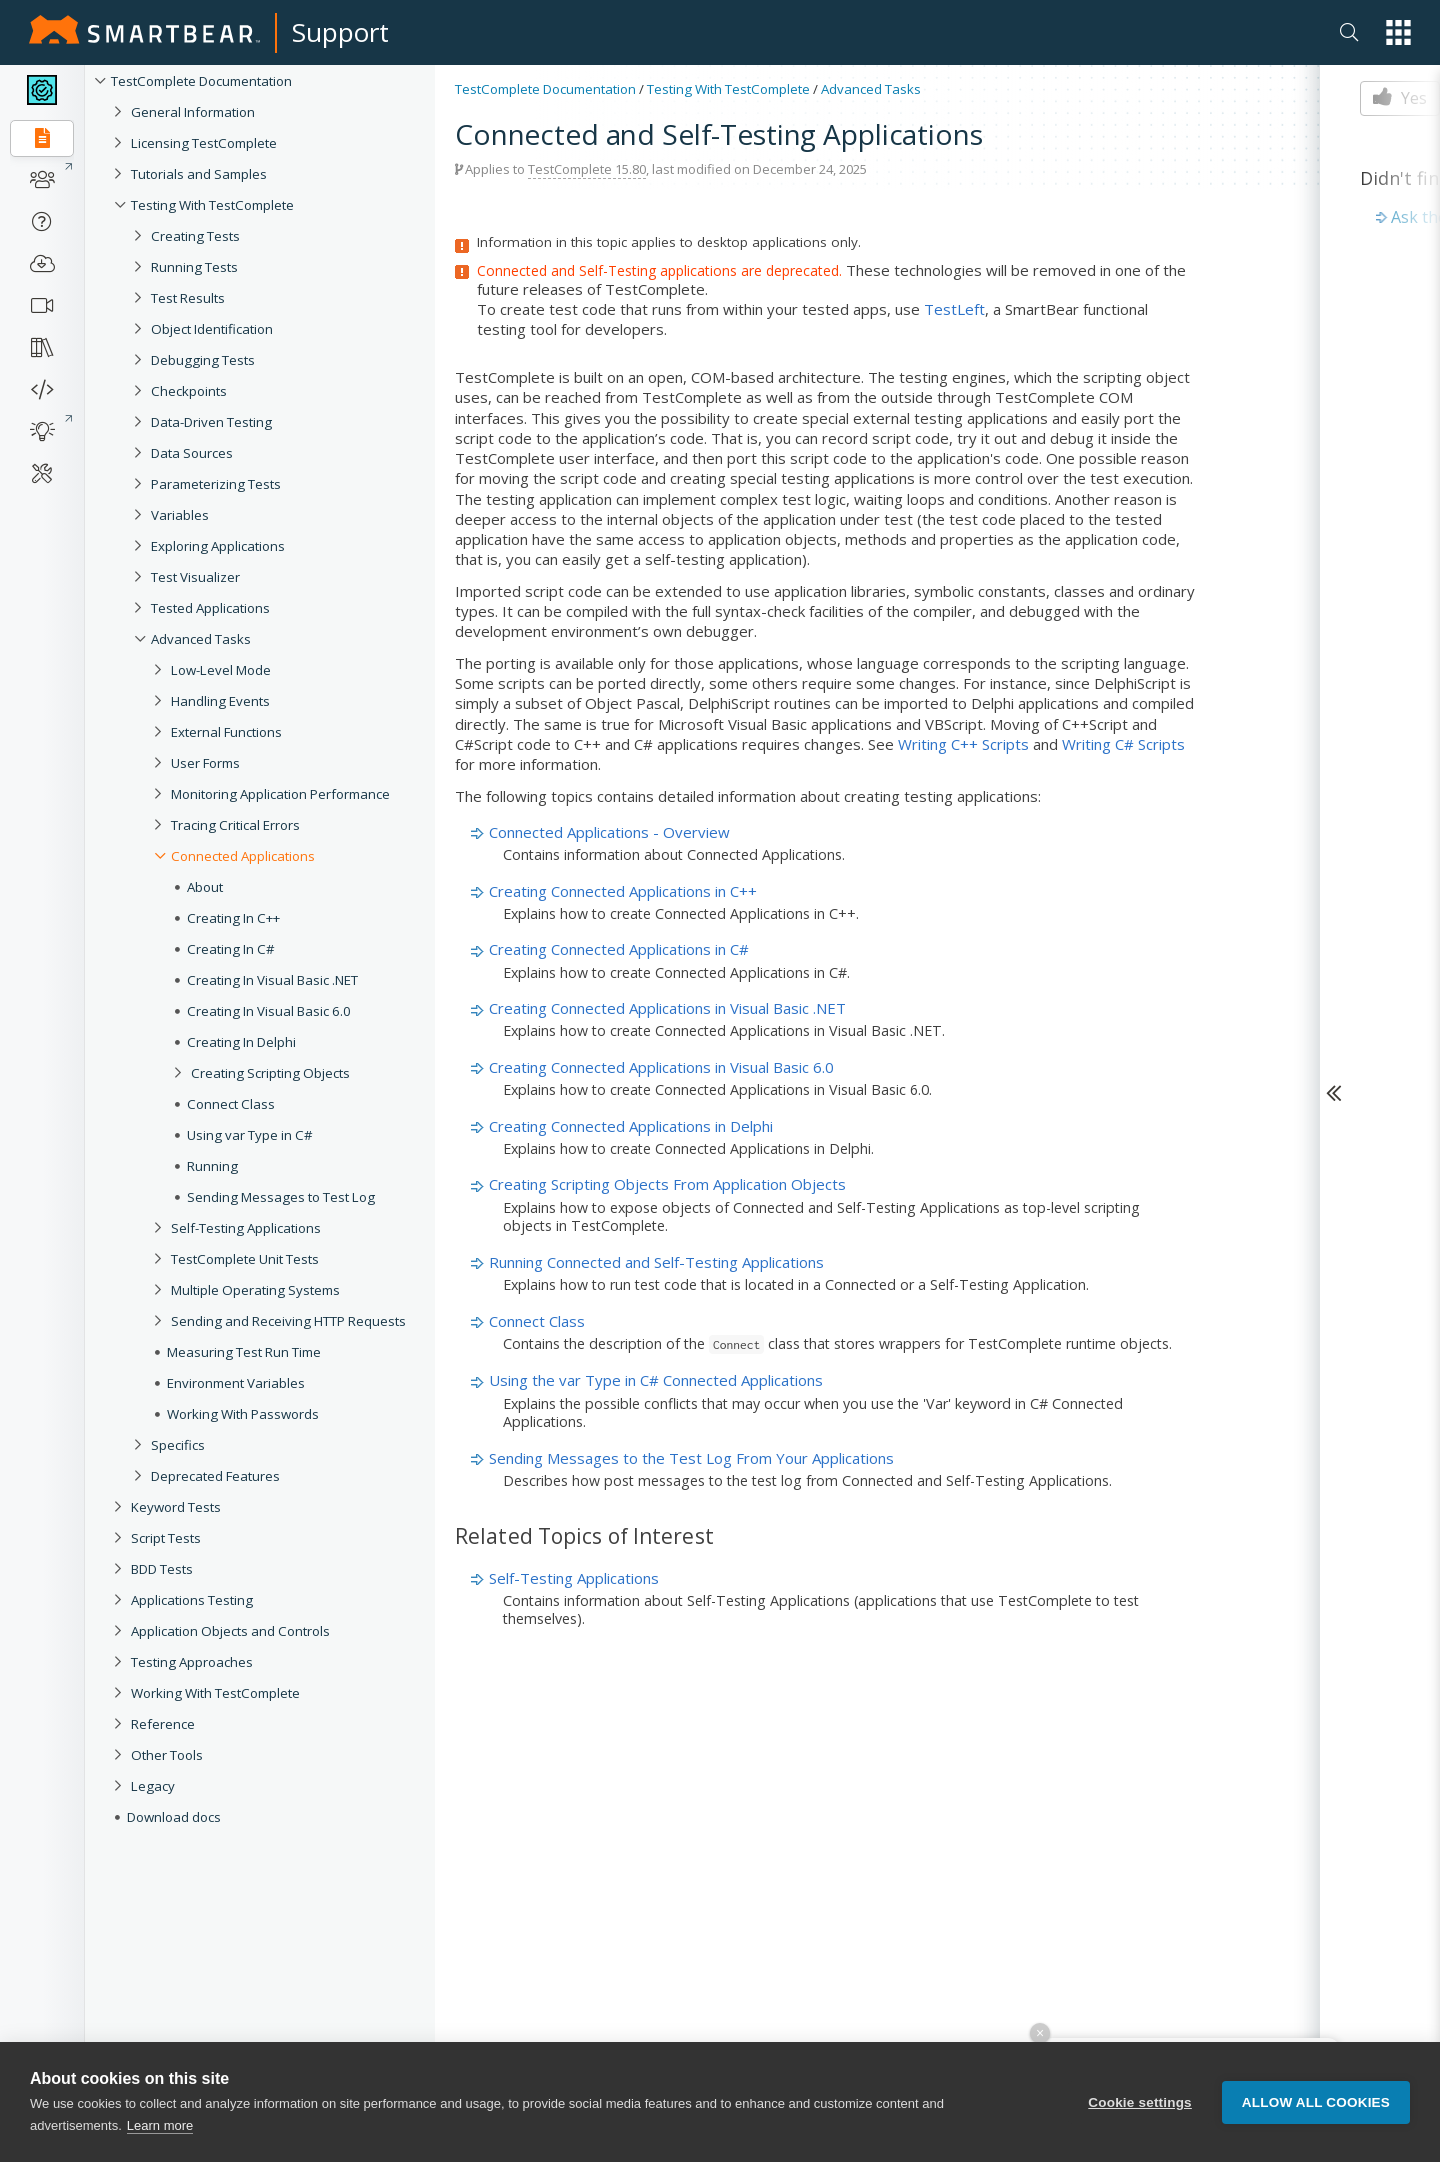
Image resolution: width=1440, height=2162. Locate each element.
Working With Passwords (243, 1414)
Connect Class (231, 1104)
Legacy (153, 1786)
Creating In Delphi (241, 1042)
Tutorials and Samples (199, 174)
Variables (180, 515)
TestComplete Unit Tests (245, 1259)
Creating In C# (231, 949)
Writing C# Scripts (1123, 744)
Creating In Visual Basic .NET (272, 980)
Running (212, 1166)
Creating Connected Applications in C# (619, 949)
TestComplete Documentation (201, 81)
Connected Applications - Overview (609, 832)
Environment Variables (236, 1383)
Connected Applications (243, 856)
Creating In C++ (233, 918)
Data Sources (192, 453)
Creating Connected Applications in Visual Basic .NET (667, 1008)
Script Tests (166, 1538)
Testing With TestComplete (212, 205)
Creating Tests (195, 236)
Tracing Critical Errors (235, 825)
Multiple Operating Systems (255, 1290)
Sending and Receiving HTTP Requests (288, 1321)
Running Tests (194, 267)
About (205, 887)
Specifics (178, 1445)
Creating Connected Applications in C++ (623, 891)
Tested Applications (210, 608)
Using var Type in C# (250, 1135)
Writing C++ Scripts (963, 744)
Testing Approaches (192, 1662)
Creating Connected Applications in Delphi (631, 1126)
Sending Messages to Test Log (281, 1197)
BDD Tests (162, 1569)
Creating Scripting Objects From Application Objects (667, 1184)
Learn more (160, 2129)
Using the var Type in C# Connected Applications (656, 1380)
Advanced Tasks (201, 639)
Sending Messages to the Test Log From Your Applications (691, 1458)
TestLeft (954, 309)
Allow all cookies (1316, 2105)
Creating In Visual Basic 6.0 (269, 1011)
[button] (1398, 32)
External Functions (226, 732)
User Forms (205, 763)
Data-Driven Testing (211, 422)
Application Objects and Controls (230, 1631)
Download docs (174, 1817)
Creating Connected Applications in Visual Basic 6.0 (661, 1067)
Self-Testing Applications (246, 1228)
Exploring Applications (218, 546)
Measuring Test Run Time (244, 1352)
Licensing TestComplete (204, 143)
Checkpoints (189, 391)
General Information (193, 112)
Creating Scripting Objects (270, 1073)
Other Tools (167, 1755)
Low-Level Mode (221, 670)
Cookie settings (1140, 2105)
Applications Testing (192, 1600)
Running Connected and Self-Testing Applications (656, 1262)
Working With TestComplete (215, 1693)
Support (340, 32)
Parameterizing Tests (216, 484)
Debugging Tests (203, 360)
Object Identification (212, 329)
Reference (163, 1724)
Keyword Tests (176, 1507)
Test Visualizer (195, 577)
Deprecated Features (215, 1476)
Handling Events (220, 701)
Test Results (188, 298)
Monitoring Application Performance (280, 794)
